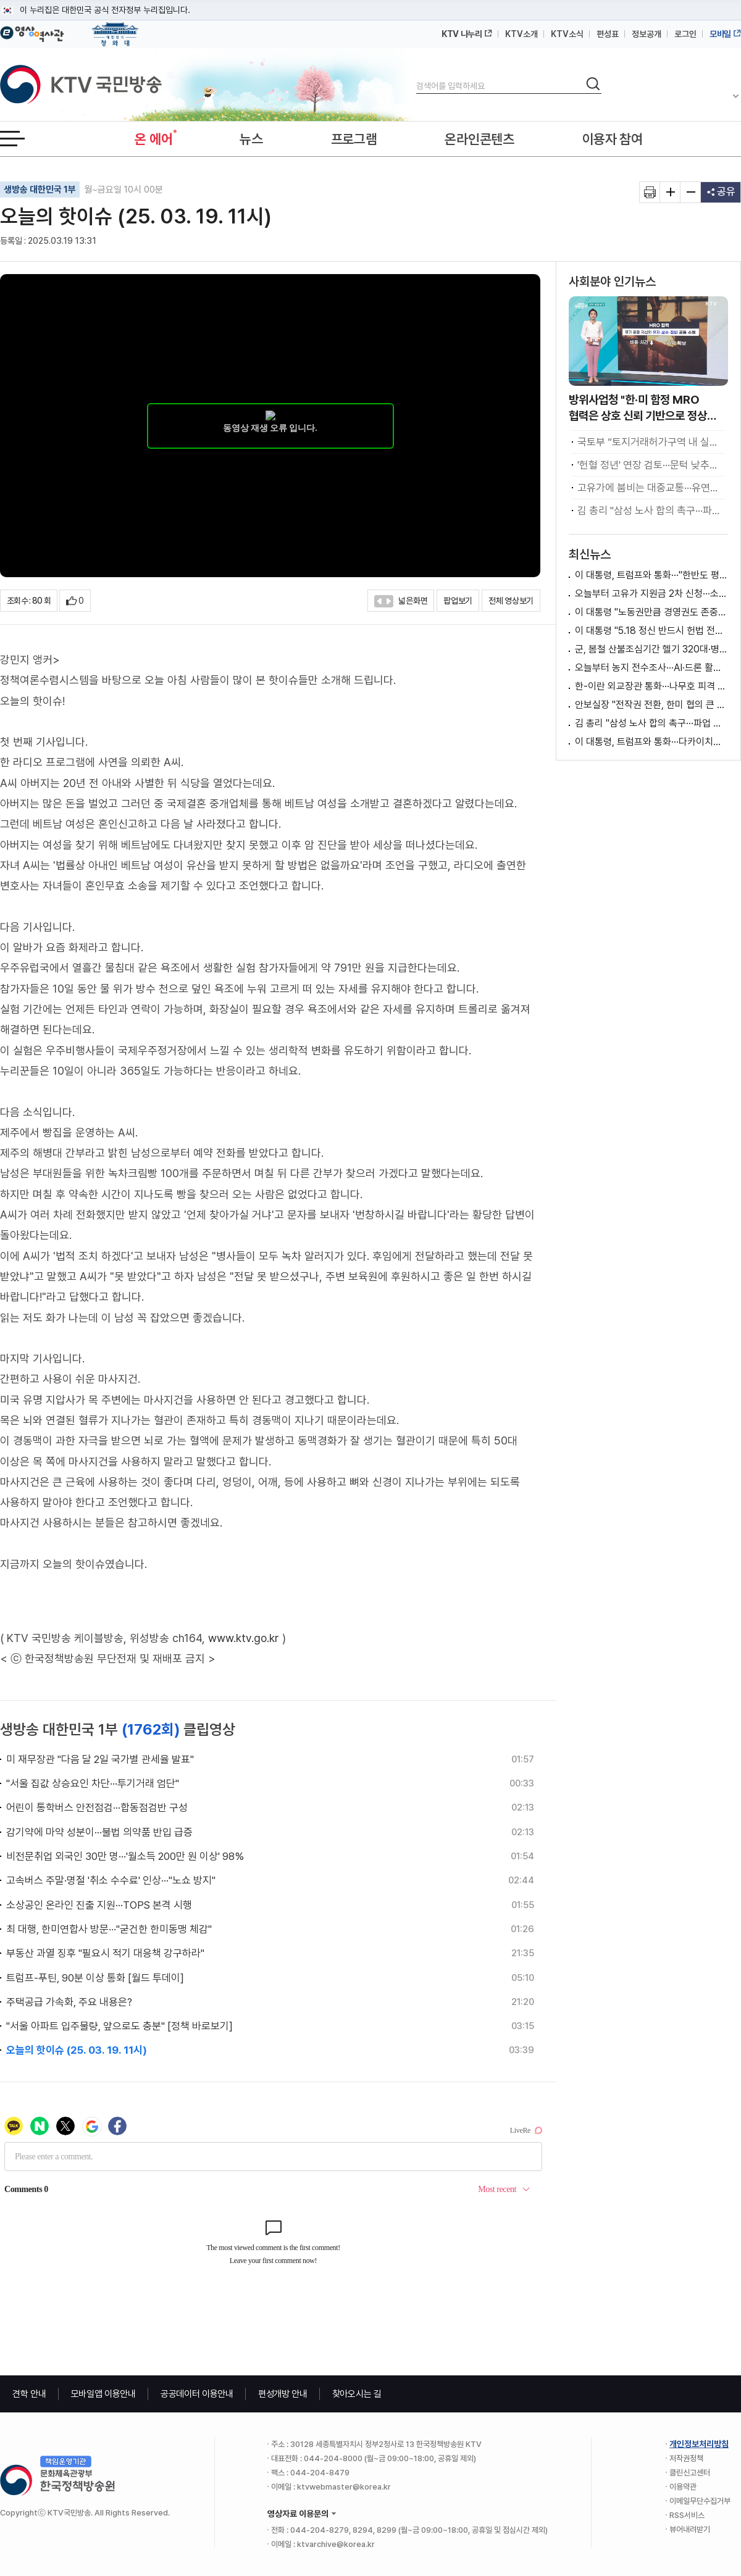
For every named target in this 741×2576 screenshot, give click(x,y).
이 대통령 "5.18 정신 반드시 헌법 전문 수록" (651, 630)
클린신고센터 (689, 2472)
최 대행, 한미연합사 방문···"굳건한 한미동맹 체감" (109, 1929)
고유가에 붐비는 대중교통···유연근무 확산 (651, 487)
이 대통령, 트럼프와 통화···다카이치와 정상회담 (651, 742)
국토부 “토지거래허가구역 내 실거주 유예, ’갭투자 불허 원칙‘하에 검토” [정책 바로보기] (651, 442)
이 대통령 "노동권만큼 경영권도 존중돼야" (651, 612)
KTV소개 (521, 34)
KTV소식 (567, 34)
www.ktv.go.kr (243, 1638)
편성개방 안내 (283, 2393)
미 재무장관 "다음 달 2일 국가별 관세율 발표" (100, 1759)
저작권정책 (686, 2458)
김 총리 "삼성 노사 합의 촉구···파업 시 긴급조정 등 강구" (651, 510)
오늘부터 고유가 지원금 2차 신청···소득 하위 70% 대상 (651, 593)
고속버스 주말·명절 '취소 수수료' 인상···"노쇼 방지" (111, 1880)
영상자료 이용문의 (298, 2514)
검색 (416, 75)
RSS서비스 (687, 2515)
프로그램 (354, 139)
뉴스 (251, 139)
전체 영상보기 (511, 601)
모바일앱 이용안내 (103, 2393)
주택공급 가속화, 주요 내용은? (69, 2002)
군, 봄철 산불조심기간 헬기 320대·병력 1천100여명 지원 (651, 649)
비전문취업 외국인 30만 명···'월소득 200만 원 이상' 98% (125, 1856)
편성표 (608, 34)
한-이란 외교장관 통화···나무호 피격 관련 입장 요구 (651, 686)
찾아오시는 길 (357, 2393)
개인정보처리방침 (699, 2444)
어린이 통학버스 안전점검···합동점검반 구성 (97, 1807)
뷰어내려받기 (689, 2529)
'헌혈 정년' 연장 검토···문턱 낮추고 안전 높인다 (651, 465)
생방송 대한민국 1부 (40, 189)
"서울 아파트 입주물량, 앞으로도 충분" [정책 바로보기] (119, 2026)
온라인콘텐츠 (479, 139)
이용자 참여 (612, 139)
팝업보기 (457, 601)
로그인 (685, 34)
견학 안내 (29, 2393)
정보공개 (646, 34)
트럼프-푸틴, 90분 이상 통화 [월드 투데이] (95, 1978)
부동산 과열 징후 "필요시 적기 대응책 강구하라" (105, 1953)
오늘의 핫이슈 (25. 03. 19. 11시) (76, 2050)
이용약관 (683, 2486)
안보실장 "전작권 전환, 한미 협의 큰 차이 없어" (651, 705)
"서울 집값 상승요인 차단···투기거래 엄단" (92, 1783)
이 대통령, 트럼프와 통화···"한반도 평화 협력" (651, 575)
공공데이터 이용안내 (197, 2393)
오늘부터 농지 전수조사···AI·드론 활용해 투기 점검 (651, 667)
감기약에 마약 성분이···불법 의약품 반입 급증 (99, 1832)
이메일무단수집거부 (700, 2501)
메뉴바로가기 (0, 0)
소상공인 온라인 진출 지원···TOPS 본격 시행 (99, 1905)
